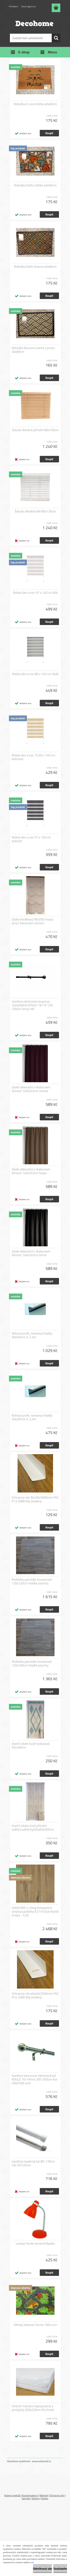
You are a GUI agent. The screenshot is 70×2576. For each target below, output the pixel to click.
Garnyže (26, 2498)
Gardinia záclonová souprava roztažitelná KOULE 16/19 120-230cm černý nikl (33, 1005)
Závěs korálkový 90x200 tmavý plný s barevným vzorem (32, 921)
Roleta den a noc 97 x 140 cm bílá (35, 593)
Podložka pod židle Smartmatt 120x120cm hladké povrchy (32, 1581)
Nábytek (44, 2495)
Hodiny (44, 2498)
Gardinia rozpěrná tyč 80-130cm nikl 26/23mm (33, 2163)
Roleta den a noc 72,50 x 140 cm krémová (33, 757)
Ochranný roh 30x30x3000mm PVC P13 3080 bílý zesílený (35, 1499)
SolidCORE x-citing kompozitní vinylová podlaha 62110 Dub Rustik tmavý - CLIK (35, 1911)
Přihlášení (13, 6)
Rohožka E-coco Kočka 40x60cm (35, 104)
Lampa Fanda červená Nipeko (35, 2243)
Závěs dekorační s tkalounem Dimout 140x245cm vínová (31, 1089)
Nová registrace (28, 6)
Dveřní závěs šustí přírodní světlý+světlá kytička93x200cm (33, 1827)
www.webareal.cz (41, 2461)
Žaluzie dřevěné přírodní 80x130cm (35, 430)
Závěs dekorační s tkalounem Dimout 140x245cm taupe (31, 1171)
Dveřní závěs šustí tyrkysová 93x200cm (30, 1745)
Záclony (35, 2498)
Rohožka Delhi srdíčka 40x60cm (35, 185)
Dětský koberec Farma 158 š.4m (35, 2325)
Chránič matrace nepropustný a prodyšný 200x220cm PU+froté (33, 2408)
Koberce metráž (12, 2495)
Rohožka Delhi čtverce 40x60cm (35, 267)
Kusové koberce (30, 2495)
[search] (56, 38)
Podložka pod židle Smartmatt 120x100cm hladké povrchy (32, 1663)
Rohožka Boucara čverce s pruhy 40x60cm (33, 350)
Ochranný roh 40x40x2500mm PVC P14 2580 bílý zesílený (35, 1995)
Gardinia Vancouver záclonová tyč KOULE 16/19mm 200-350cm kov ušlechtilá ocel (34, 2079)
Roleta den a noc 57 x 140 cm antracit (31, 839)
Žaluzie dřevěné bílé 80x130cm (35, 511)
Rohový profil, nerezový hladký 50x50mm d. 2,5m (32, 1335)
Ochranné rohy (57, 2495)
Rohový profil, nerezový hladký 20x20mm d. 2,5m (32, 1417)
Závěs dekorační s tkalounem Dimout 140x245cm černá (31, 1253)
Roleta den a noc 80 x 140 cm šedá (35, 674)
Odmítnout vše (42, 2568)
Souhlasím (60, 2568)
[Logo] (35, 21)
